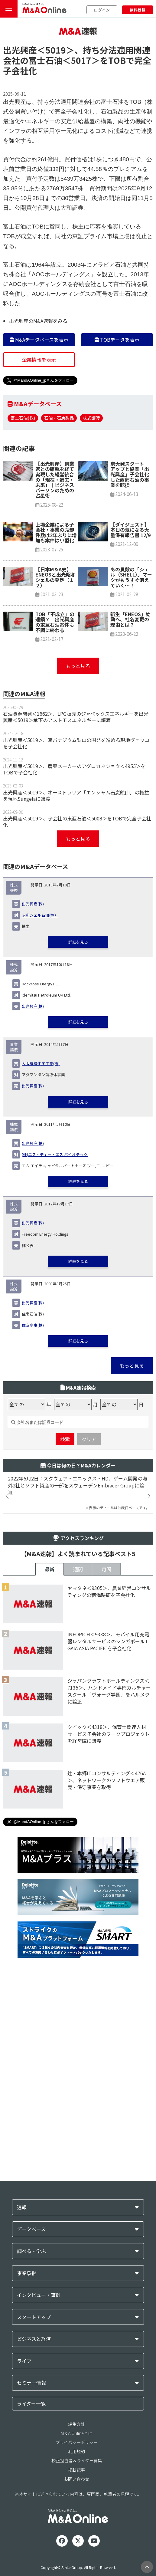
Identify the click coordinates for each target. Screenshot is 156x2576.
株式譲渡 (91, 454)
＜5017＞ (81, 96)
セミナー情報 (31, 2567)
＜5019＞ (55, 86)
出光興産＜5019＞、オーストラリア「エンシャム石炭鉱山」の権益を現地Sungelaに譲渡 (76, 907)
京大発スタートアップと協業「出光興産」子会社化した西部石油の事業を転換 (129, 586)
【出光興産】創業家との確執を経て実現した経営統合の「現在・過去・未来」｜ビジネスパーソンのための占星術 (54, 591)
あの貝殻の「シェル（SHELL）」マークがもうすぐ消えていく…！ (131, 689)
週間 (78, 1772)
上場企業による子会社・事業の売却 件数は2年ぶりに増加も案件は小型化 (57, 644)
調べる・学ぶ (31, 2436)
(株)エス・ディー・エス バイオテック (55, 1266)
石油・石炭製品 (59, 454)
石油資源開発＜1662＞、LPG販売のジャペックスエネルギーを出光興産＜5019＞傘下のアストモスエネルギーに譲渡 (75, 829)
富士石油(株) (23, 454)
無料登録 (137, 10)
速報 (22, 2392)
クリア (89, 1626)
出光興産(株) (33, 1016)
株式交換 (14, 999)
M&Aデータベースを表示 (39, 376)
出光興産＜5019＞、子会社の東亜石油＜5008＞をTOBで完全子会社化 (77, 933)
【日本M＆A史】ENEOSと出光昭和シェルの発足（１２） (55, 689)
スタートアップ (34, 2502)
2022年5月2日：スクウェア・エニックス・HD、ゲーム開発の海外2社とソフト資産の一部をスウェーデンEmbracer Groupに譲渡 (77, 1688)
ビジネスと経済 (34, 2524)
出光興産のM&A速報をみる (38, 357)
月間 (106, 1772)
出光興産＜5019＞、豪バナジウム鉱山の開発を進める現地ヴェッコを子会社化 (76, 855)
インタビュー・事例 (38, 2480)
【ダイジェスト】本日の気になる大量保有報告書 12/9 (130, 642)
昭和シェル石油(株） (40, 1027)
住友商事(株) (33, 1437)
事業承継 (26, 2458)
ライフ (24, 2546)
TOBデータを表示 (117, 376)
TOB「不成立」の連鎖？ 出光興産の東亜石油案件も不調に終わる (54, 734)
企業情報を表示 (39, 395)
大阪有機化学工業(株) (41, 1175)
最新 (49, 1772)
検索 (65, 1626)
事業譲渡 (14, 1159)
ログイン (102, 10)
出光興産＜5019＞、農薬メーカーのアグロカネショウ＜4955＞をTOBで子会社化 (74, 881)
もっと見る (78, 777)
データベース (31, 2414)
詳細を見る (78, 1054)
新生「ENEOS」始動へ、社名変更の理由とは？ (130, 731)
